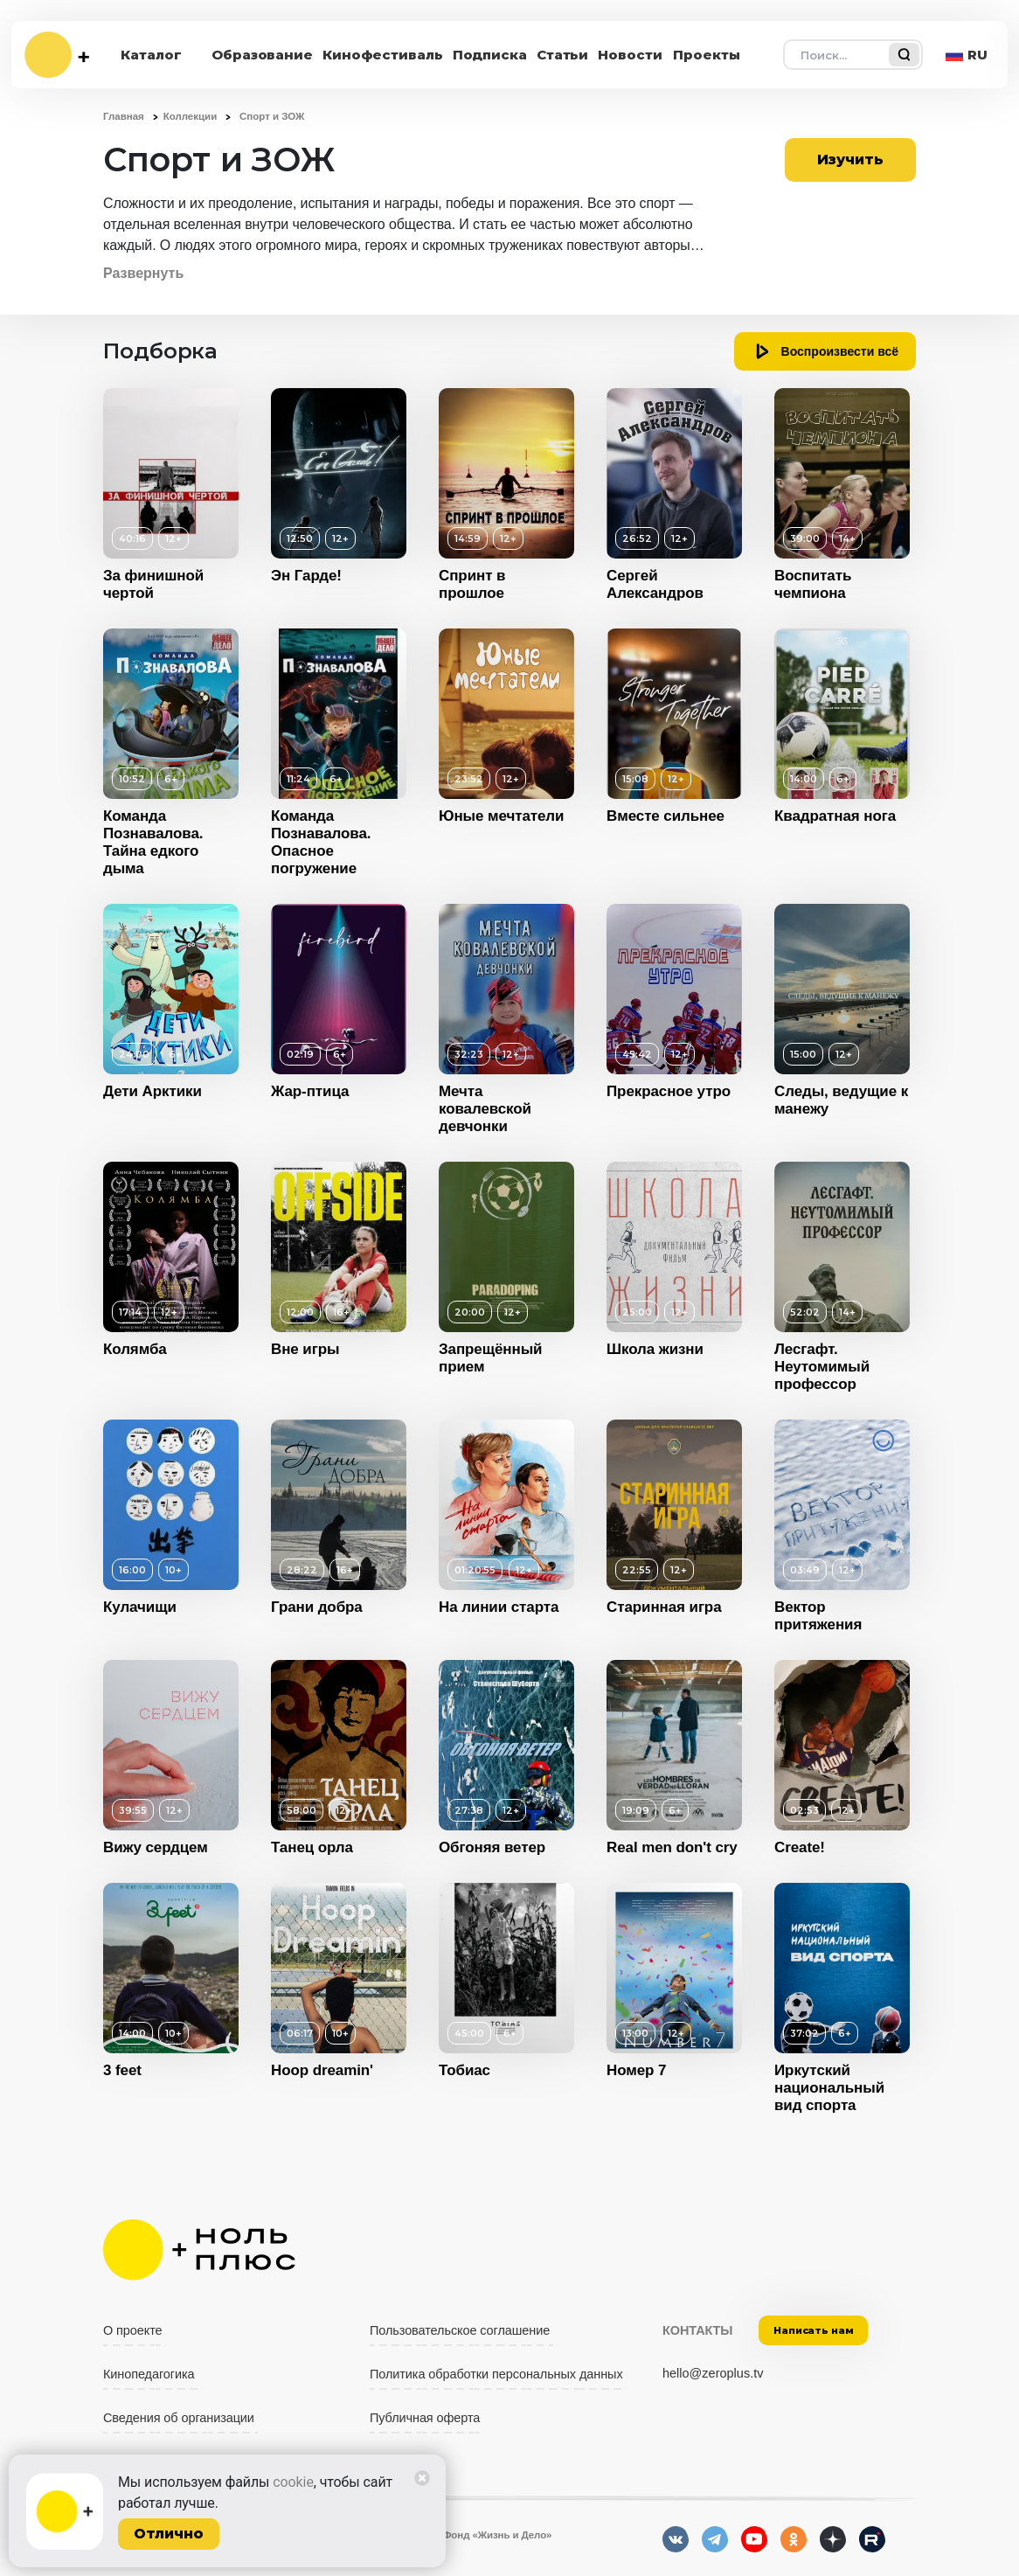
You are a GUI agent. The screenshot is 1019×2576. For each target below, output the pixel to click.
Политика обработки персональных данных (496, 2374)
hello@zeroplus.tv (712, 2373)
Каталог (151, 54)
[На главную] (56, 54)
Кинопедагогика (149, 2374)
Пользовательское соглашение (460, 2330)
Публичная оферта (425, 2418)
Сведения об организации (178, 2418)
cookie (293, 2482)
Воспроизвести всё (839, 351)
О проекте (133, 2330)
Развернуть (143, 273)
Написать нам (813, 2330)
